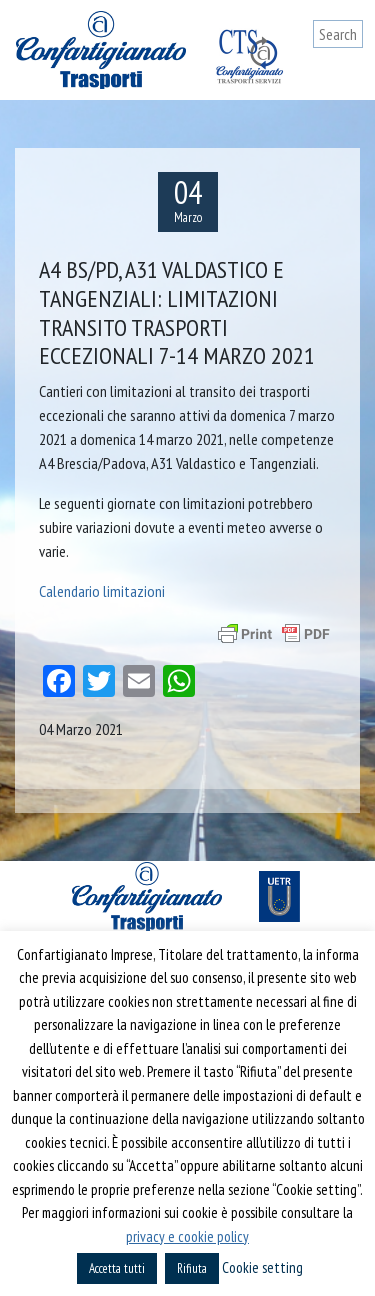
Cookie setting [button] (262, 1267)
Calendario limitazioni (102, 591)
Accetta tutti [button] (117, 1268)
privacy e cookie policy (187, 1236)
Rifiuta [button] (192, 1268)
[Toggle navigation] (348, 72)
